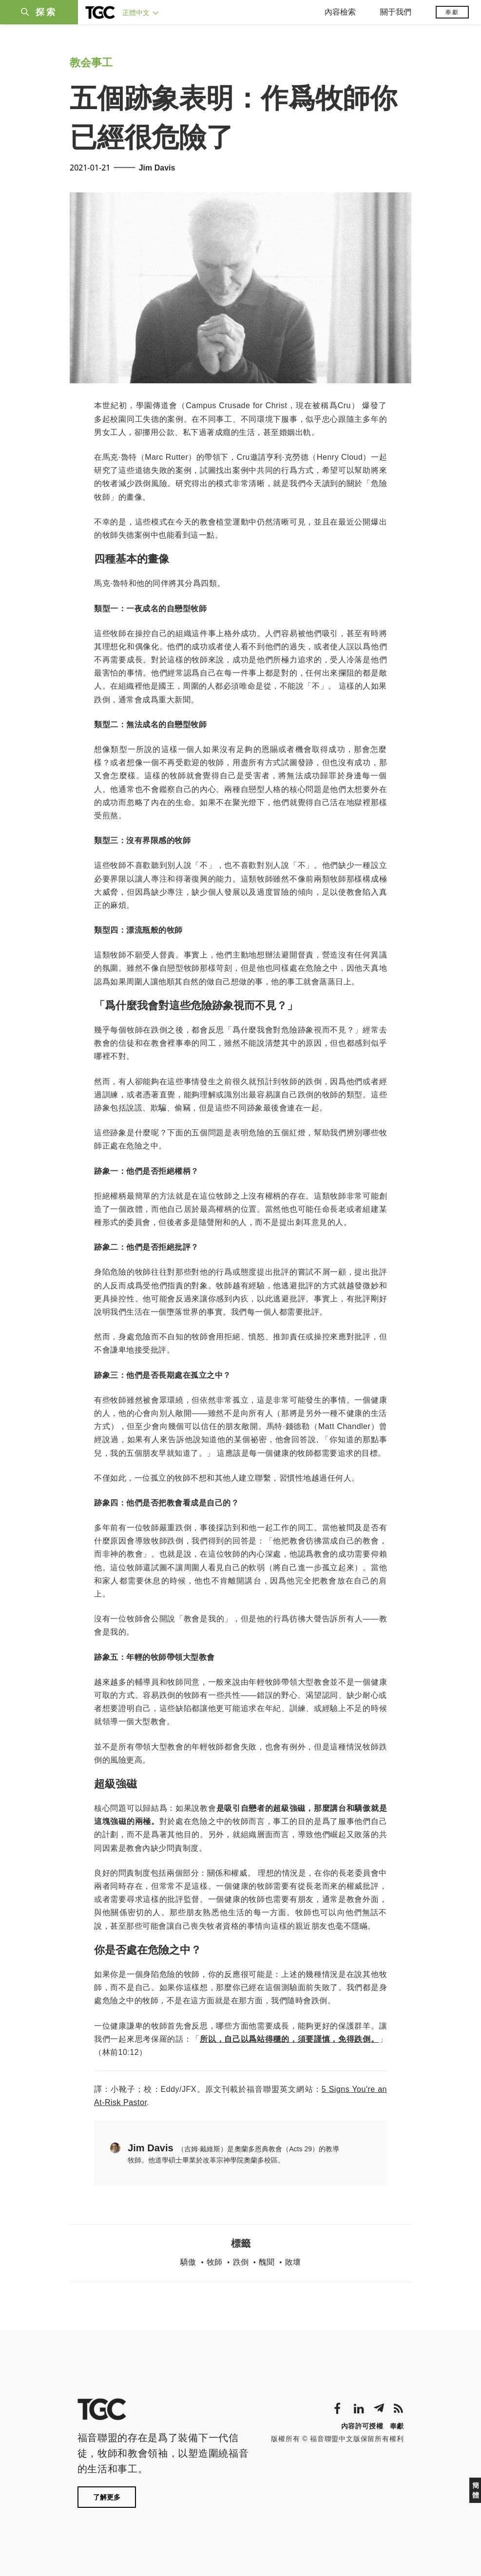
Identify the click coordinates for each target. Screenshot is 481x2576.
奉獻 (452, 12)
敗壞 (293, 2262)
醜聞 (266, 2262)
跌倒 (241, 2262)
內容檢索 (340, 12)
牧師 (214, 2262)
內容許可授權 (362, 2426)
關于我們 (395, 12)
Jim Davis (157, 168)
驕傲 (188, 2262)
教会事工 (91, 62)
